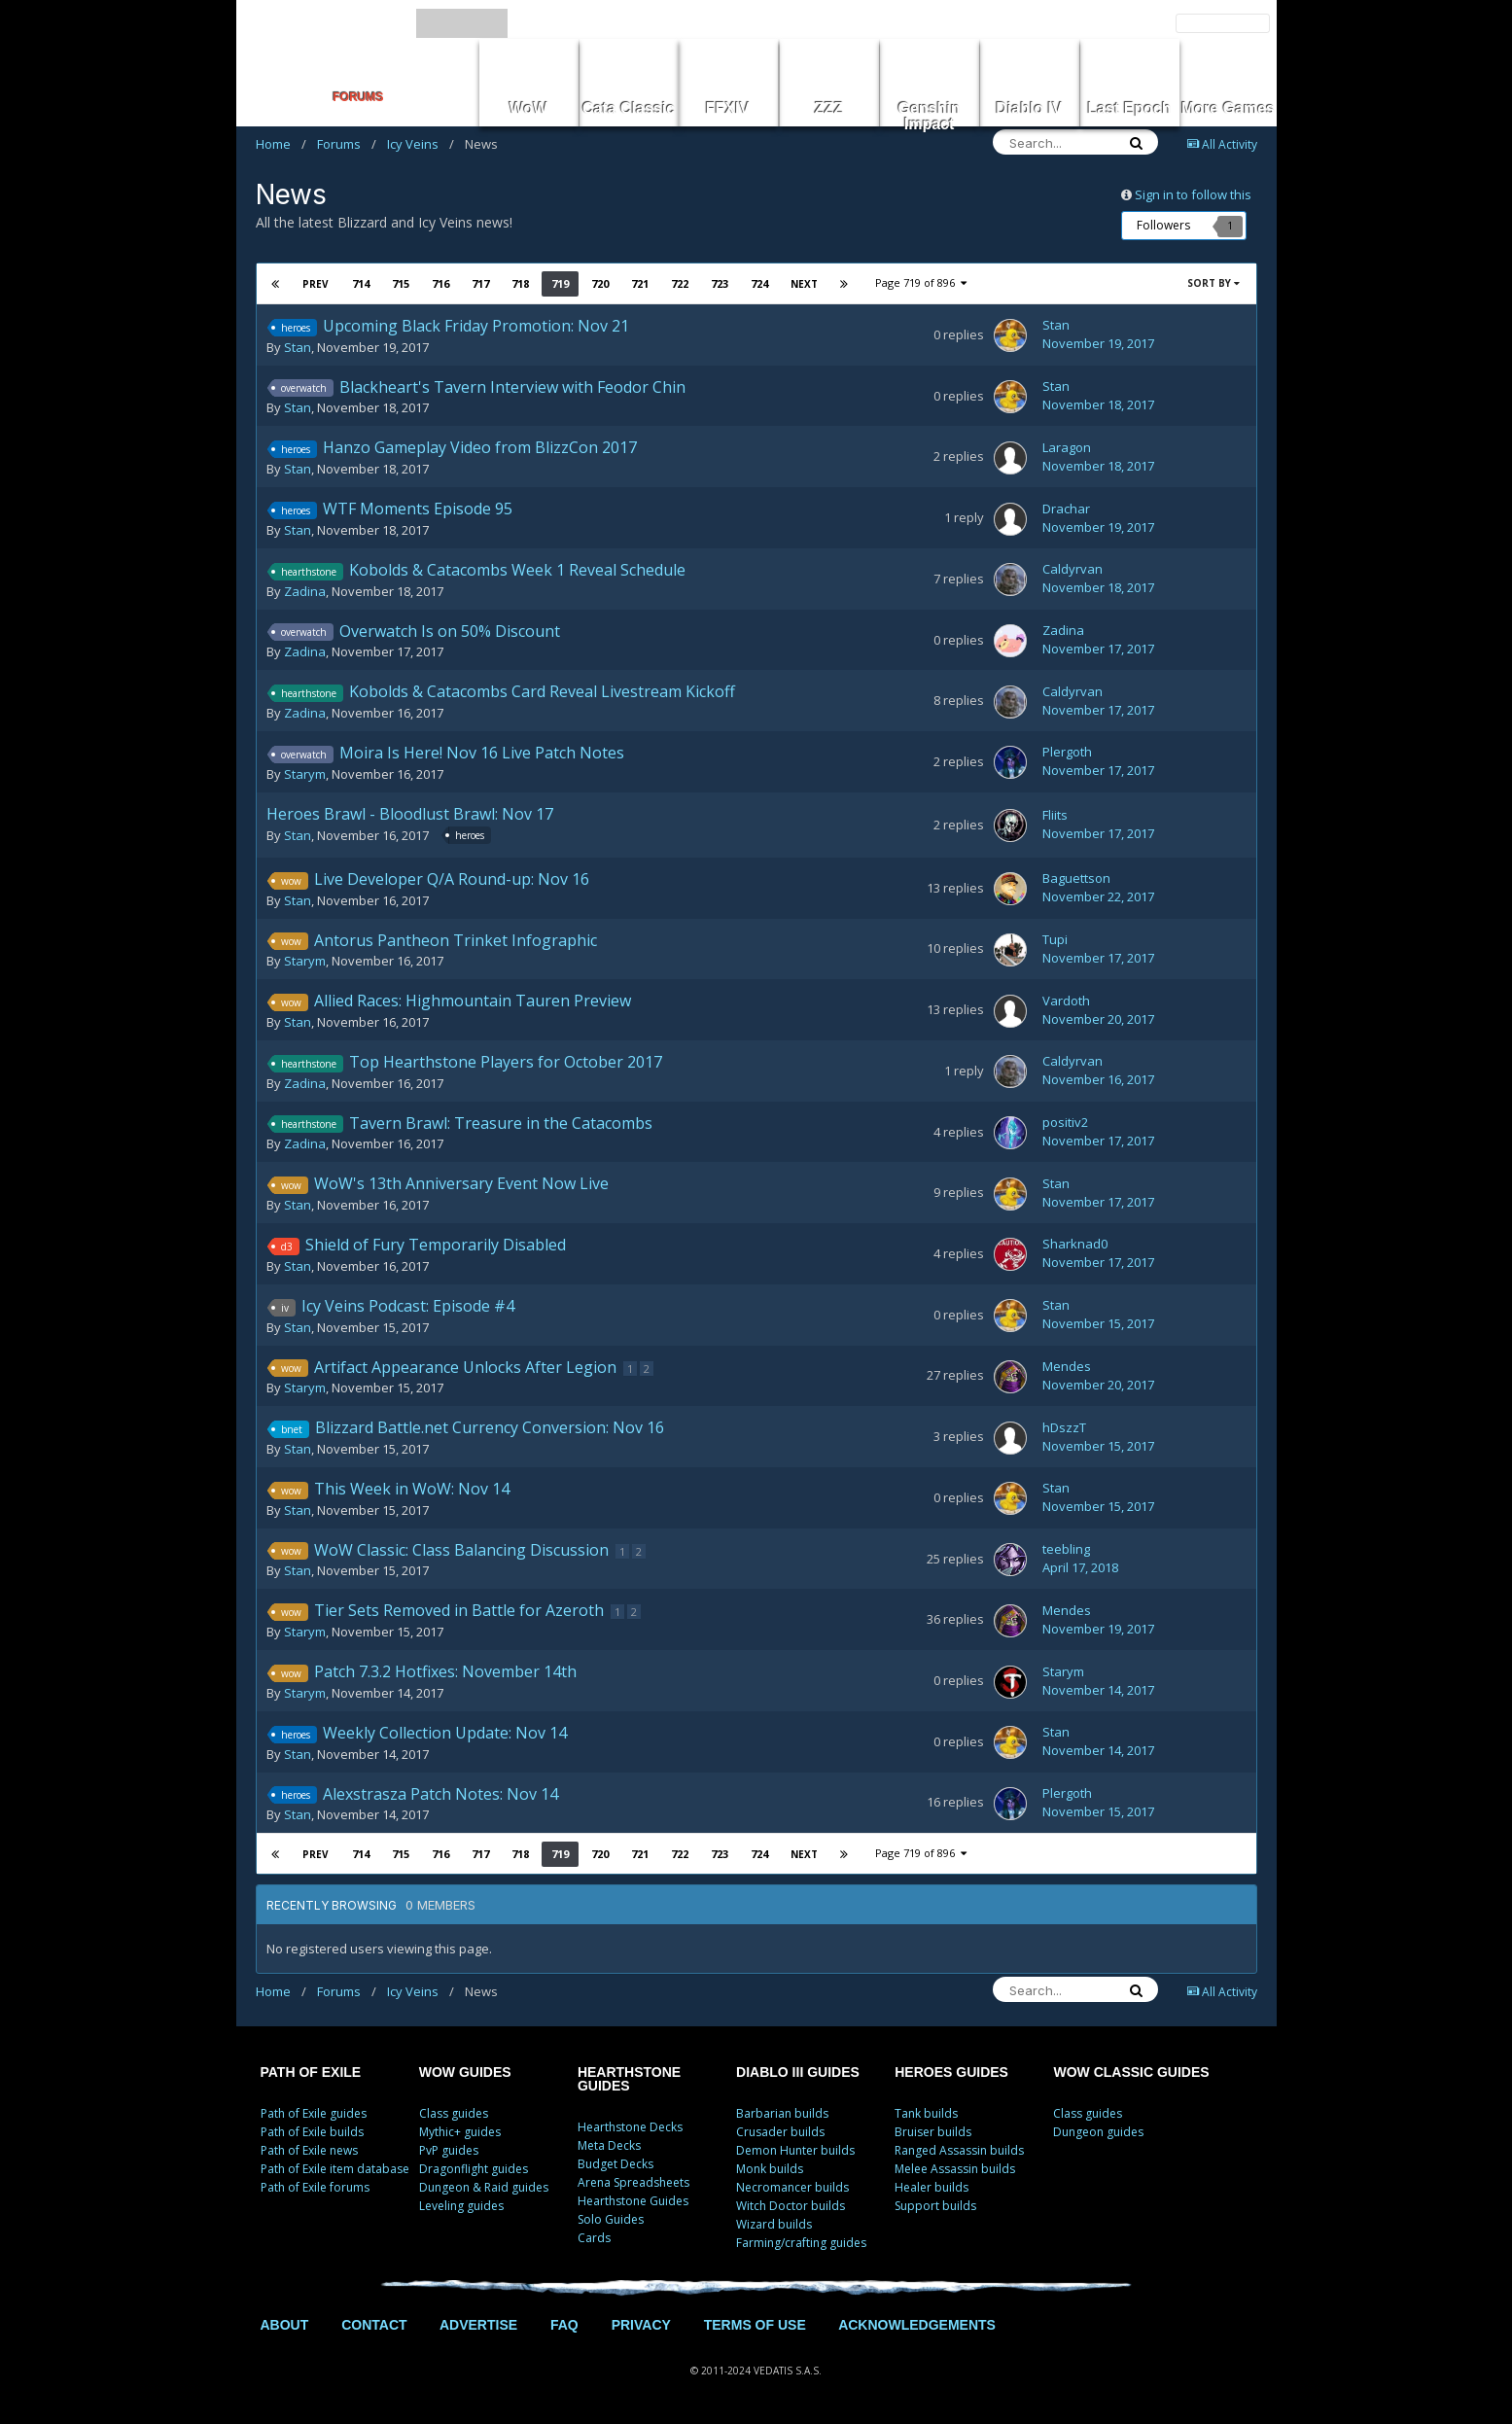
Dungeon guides (1098, 2132)
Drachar (1066, 508)
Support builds (935, 2205)
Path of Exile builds (312, 2132)
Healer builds (931, 2187)
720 (600, 283)
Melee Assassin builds (955, 2169)
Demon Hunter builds (795, 2150)
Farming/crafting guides (801, 2242)
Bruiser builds (933, 2132)
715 (400, 283)
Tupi (1055, 939)
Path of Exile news (309, 2150)
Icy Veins (420, 144)
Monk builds (769, 2169)
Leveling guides (461, 2205)
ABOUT (285, 2325)
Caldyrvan (1072, 569)
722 (679, 283)
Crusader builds (780, 2132)
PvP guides (448, 2150)
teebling (1066, 1549)
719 (560, 283)
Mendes (1066, 1366)
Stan (297, 347)
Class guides (453, 2113)
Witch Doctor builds (790, 2205)
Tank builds (926, 2113)
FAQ (564, 2325)
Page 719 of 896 (921, 282)
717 (480, 283)
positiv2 (1065, 1122)
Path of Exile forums (315, 2187)
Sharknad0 (1075, 1243)
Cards (594, 2238)
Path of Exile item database (335, 2169)
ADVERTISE (478, 2325)
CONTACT (373, 2325)
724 (759, 283)
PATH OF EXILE (311, 2072)
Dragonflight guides (473, 2169)
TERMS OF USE (755, 2325)
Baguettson (1076, 878)
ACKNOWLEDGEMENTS (917, 2325)
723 (719, 283)
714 (360, 283)
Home (281, 144)
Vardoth (1066, 1000)
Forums (346, 144)
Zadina (305, 591)
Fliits (1055, 815)
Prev (316, 284)
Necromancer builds (792, 2187)
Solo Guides (611, 2219)
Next (804, 284)
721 (640, 283)
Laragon (1066, 447)
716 (440, 283)
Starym (305, 774)
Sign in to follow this (1193, 194)
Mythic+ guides (460, 2132)
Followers (1163, 225)
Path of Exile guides (314, 2113)
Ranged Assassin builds (959, 2150)
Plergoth (1067, 751)
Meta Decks (609, 2145)
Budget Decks (615, 2164)
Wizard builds (774, 2224)
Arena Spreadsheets (633, 2182)
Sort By (1213, 283)
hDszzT (1064, 1427)
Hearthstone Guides (633, 2201)
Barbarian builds (782, 2113)
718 (520, 283)
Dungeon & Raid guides (483, 2187)
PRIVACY (641, 2325)
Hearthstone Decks (630, 2127)
